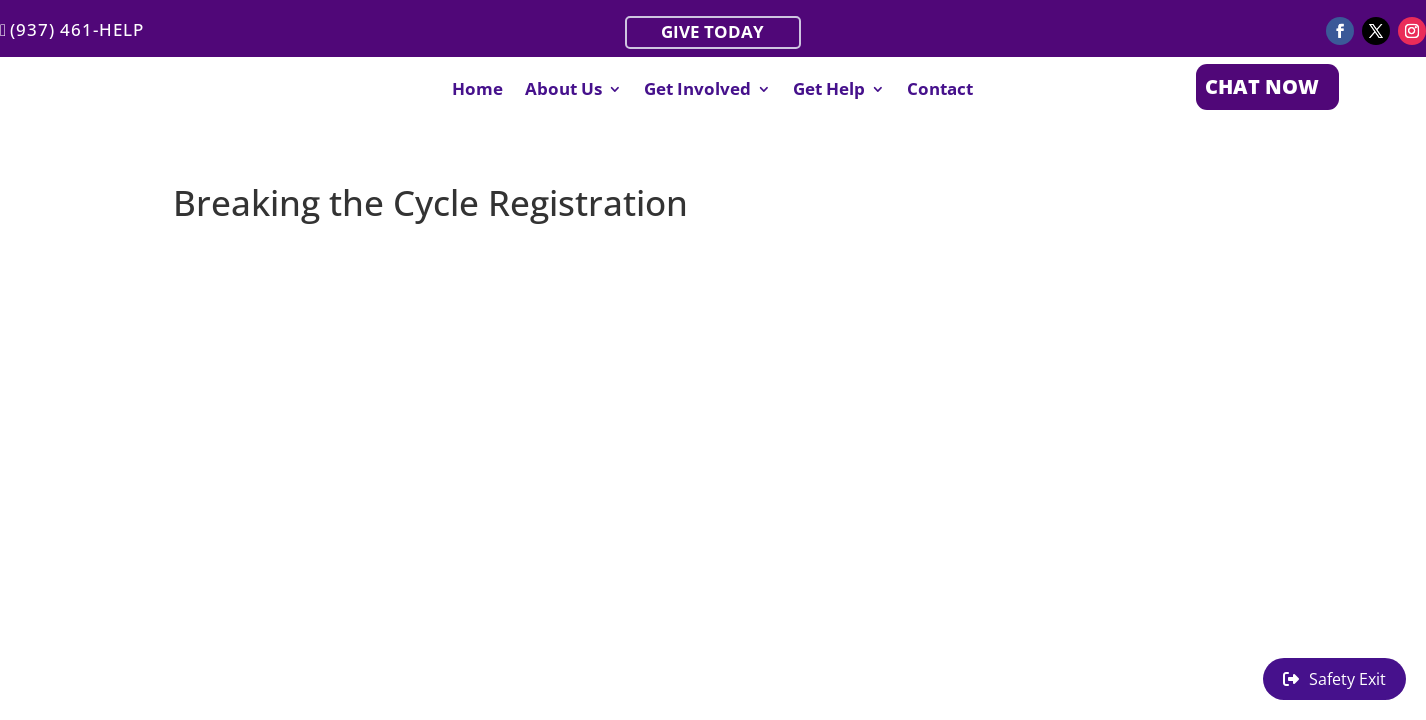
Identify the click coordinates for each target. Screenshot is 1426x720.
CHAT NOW (1262, 86)
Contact (940, 91)
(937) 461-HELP (77, 29)
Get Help (829, 91)
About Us (563, 91)
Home (477, 91)
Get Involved (697, 91)
